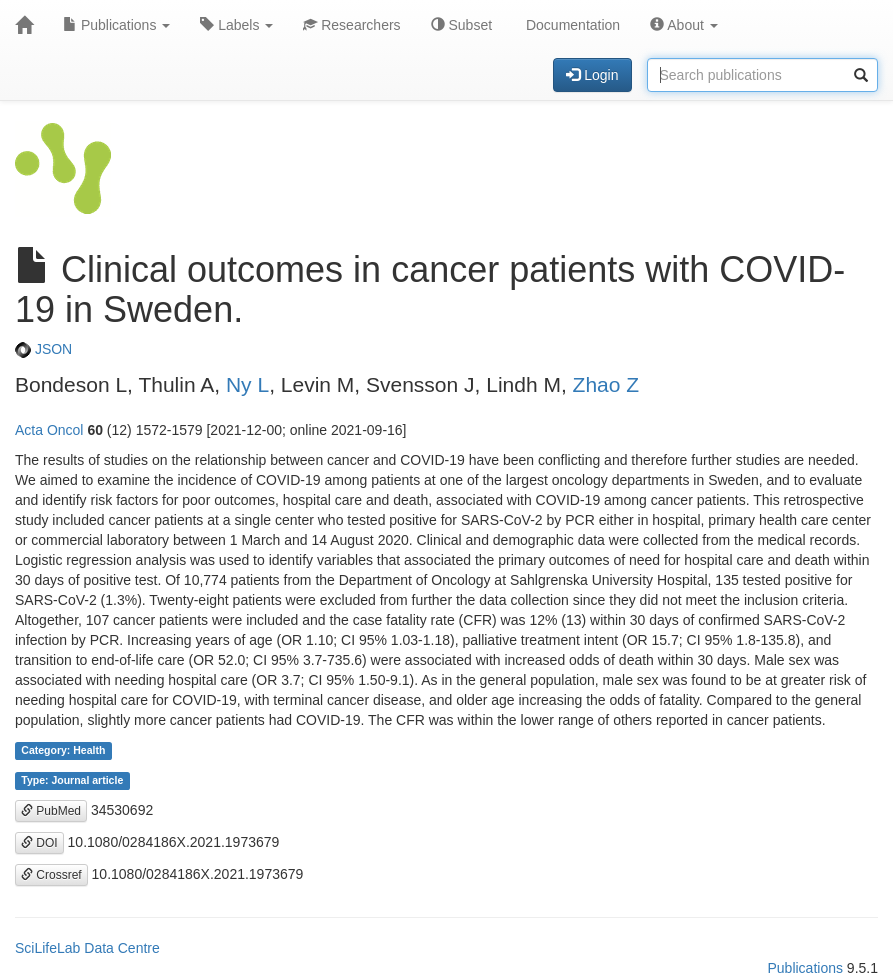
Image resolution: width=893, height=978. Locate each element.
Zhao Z (606, 384)
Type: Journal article (72, 781)
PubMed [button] (51, 811)
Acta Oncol (49, 430)
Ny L (247, 384)
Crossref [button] (51, 875)
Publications (116, 25)
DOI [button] (39, 843)
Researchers (351, 25)
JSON (43, 349)
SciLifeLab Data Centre (87, 948)
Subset (461, 25)
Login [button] (592, 75)
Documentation (571, 25)
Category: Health (63, 751)
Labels (236, 25)
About (684, 25)
